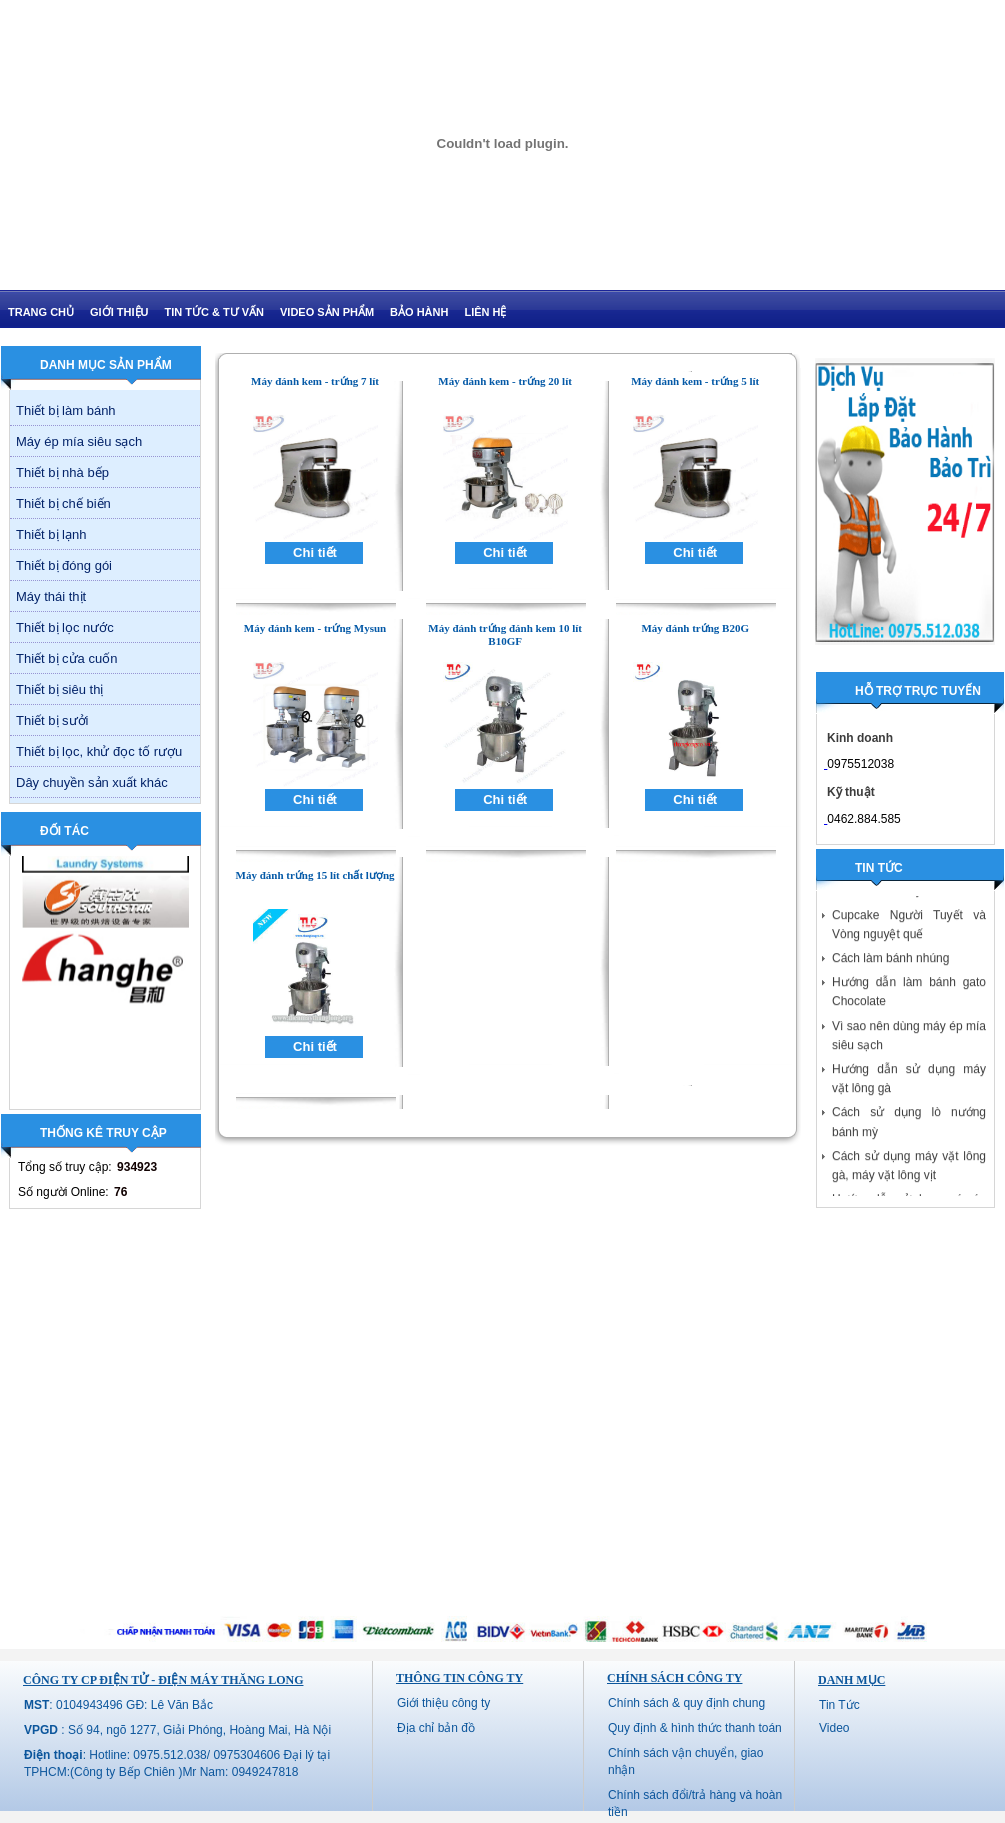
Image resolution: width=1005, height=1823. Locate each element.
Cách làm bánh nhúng (890, 963)
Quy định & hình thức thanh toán (695, 1728)
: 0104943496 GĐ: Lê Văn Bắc (118, 1705)
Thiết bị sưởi (52, 720)
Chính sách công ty (674, 1678)
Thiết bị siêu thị (59, 689)
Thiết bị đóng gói (64, 565)
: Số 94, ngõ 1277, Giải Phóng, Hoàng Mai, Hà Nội (177, 1730)
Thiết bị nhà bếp (62, 472)
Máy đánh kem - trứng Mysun (315, 628)
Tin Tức (839, 1705)
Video (834, 1728)
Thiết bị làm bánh (66, 410)
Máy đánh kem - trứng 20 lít (505, 381)
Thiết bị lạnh (51, 534)
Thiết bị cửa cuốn (66, 658)
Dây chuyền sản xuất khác (92, 782)
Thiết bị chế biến (63, 503)
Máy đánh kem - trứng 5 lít (695, 381)
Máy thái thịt (51, 596)
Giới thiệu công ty (443, 1703)
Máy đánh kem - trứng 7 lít (315, 381)
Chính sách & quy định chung (686, 1703)
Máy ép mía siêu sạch (79, 441)
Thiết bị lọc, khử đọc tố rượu (99, 751)
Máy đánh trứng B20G (695, 628)
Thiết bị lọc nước (65, 627)
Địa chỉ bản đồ (436, 1728)
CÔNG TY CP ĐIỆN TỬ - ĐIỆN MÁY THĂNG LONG (163, 1680)
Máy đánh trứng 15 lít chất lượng (315, 875)
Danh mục (851, 1680)
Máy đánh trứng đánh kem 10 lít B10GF (505, 634)
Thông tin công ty (459, 1678)
